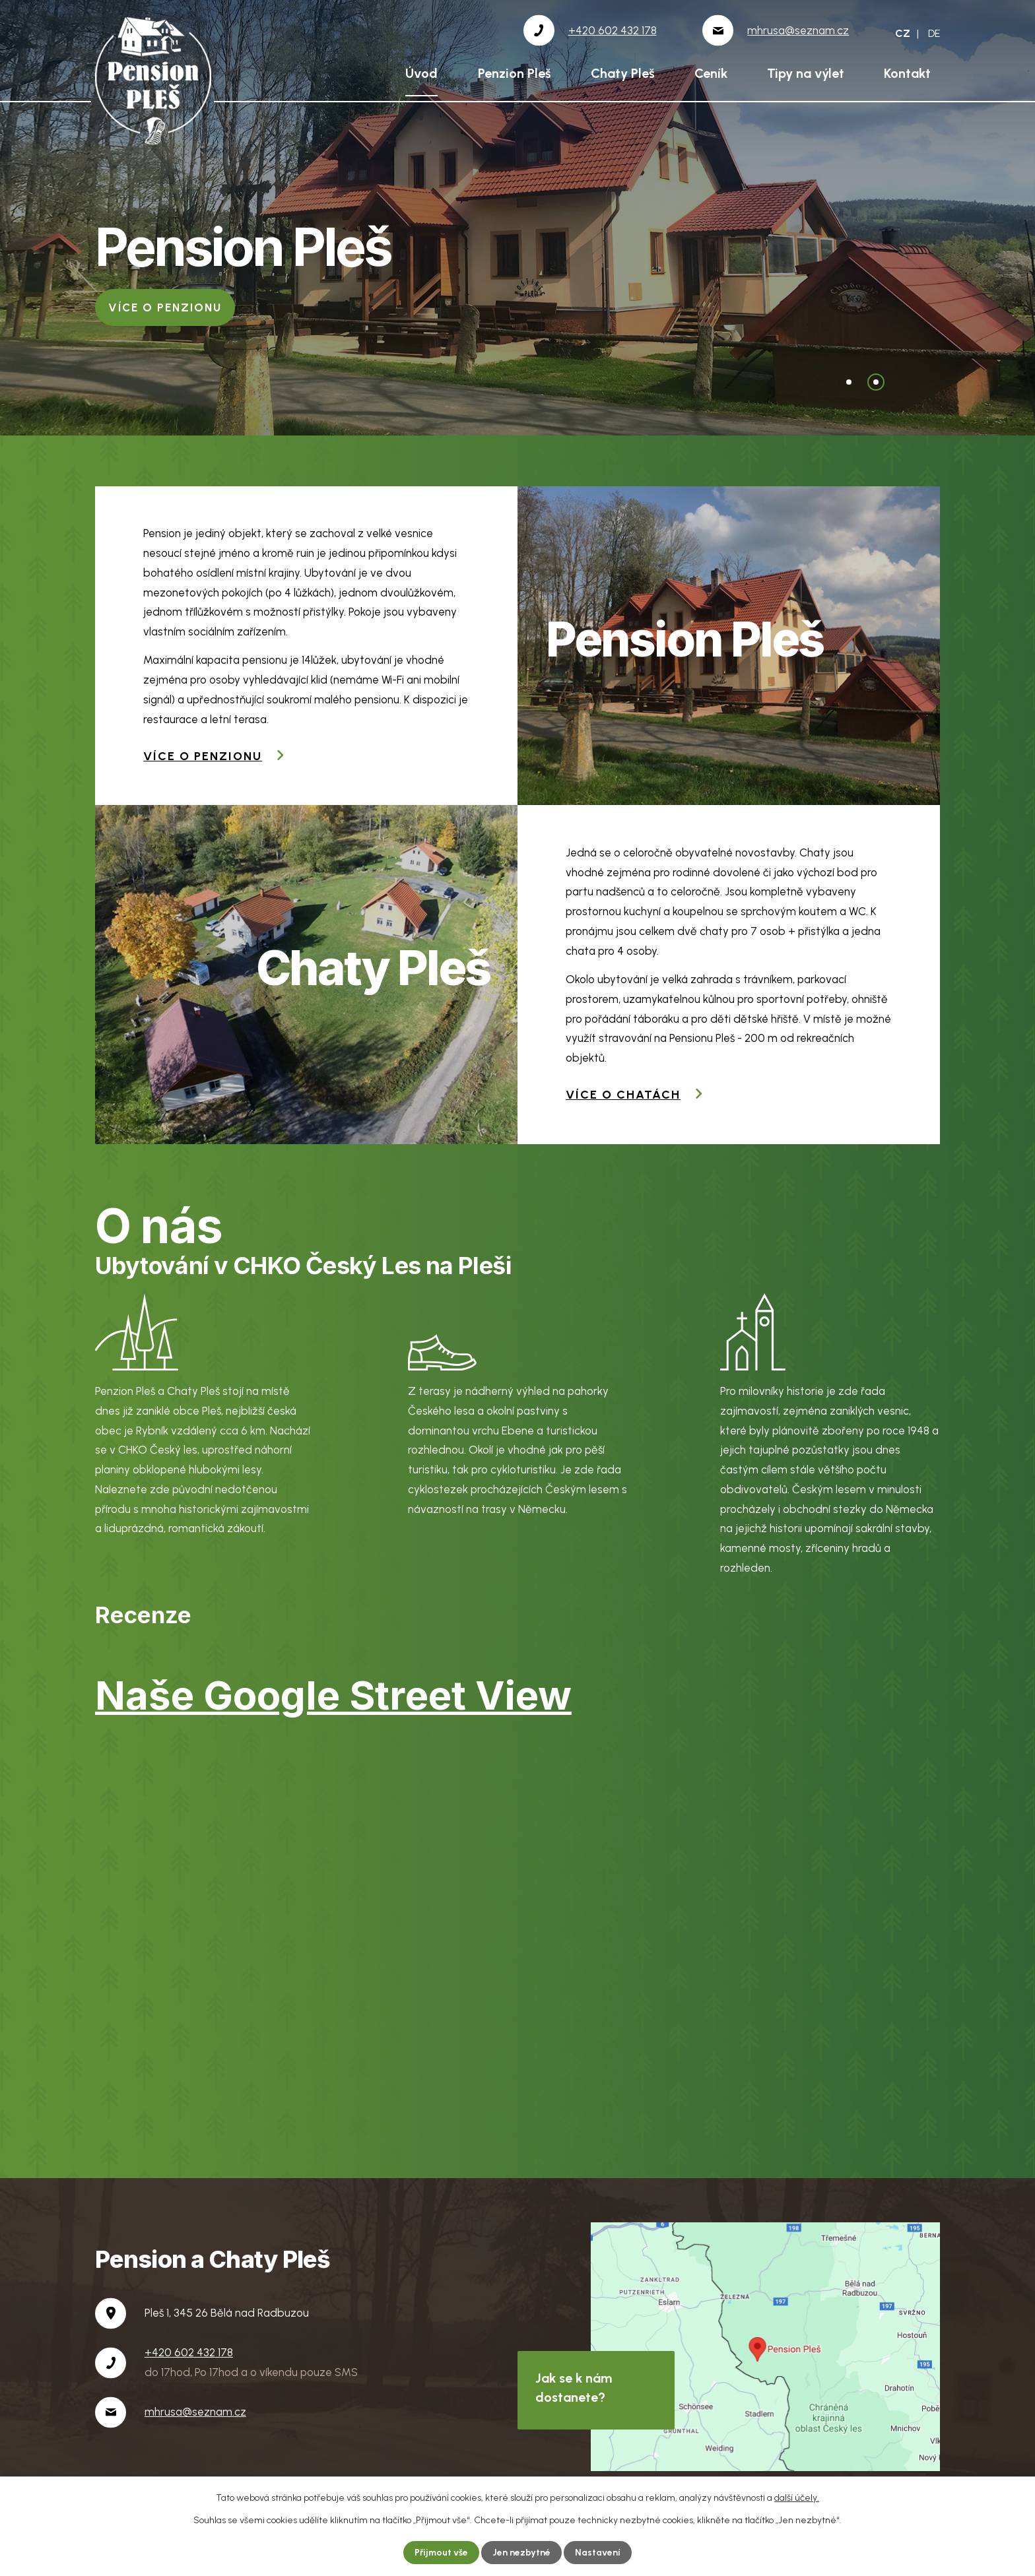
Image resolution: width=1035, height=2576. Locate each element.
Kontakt (907, 73)
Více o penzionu (202, 756)
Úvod (421, 73)
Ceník (710, 73)
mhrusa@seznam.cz (195, 2411)
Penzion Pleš (514, 73)
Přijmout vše (442, 2552)
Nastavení (598, 2552)
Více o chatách (162, 307)
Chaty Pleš (623, 73)
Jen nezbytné (522, 2552)
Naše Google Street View (333, 1695)
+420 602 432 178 (189, 2352)
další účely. (796, 2497)
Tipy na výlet (805, 73)
